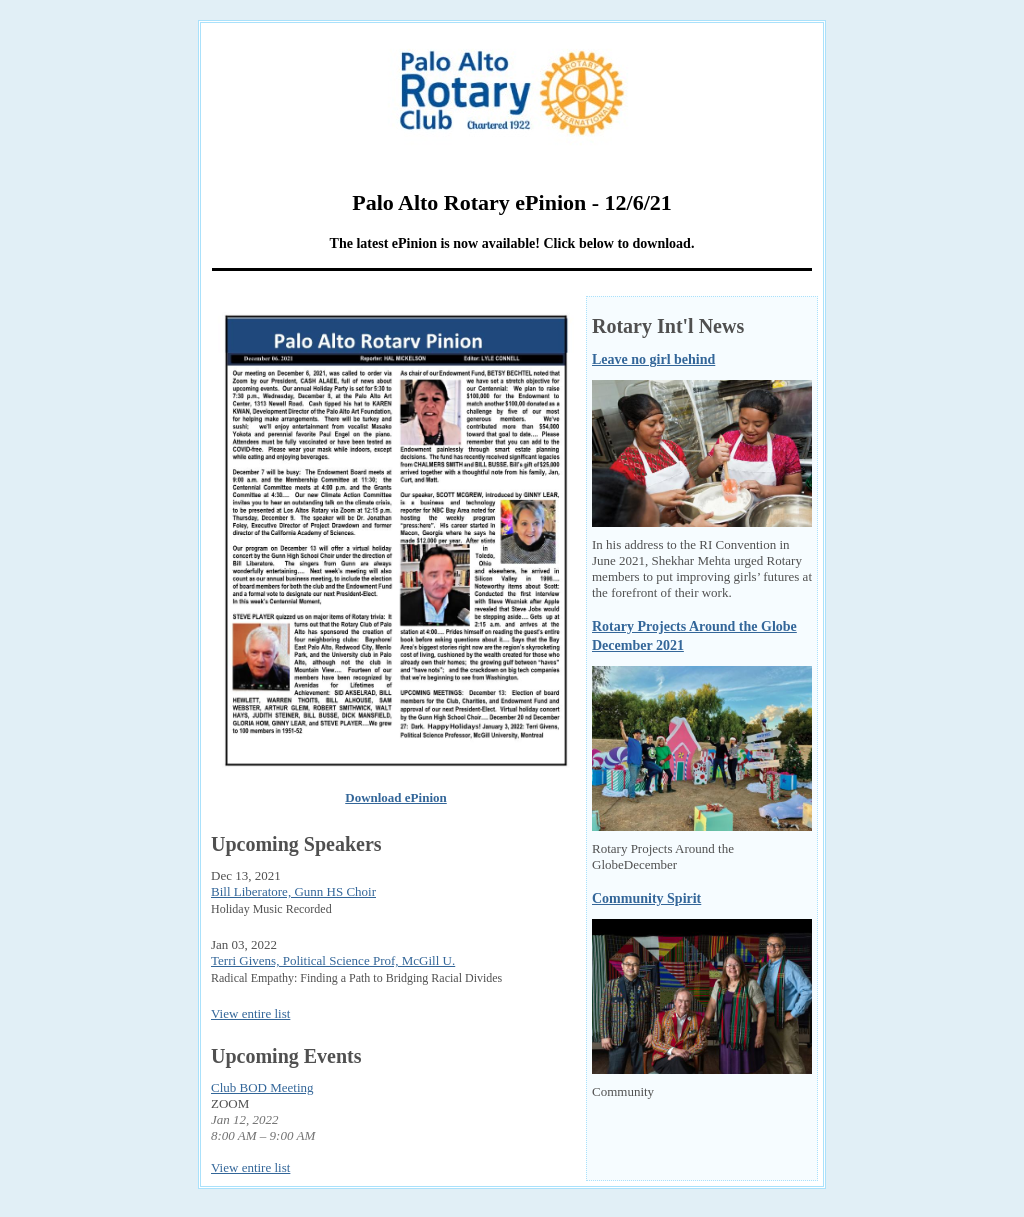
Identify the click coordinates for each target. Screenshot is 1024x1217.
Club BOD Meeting (262, 1087)
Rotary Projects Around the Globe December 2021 (694, 636)
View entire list (250, 1013)
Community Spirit (646, 898)
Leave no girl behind (653, 359)
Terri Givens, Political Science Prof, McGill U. (333, 960)
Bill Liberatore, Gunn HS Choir (293, 891)
